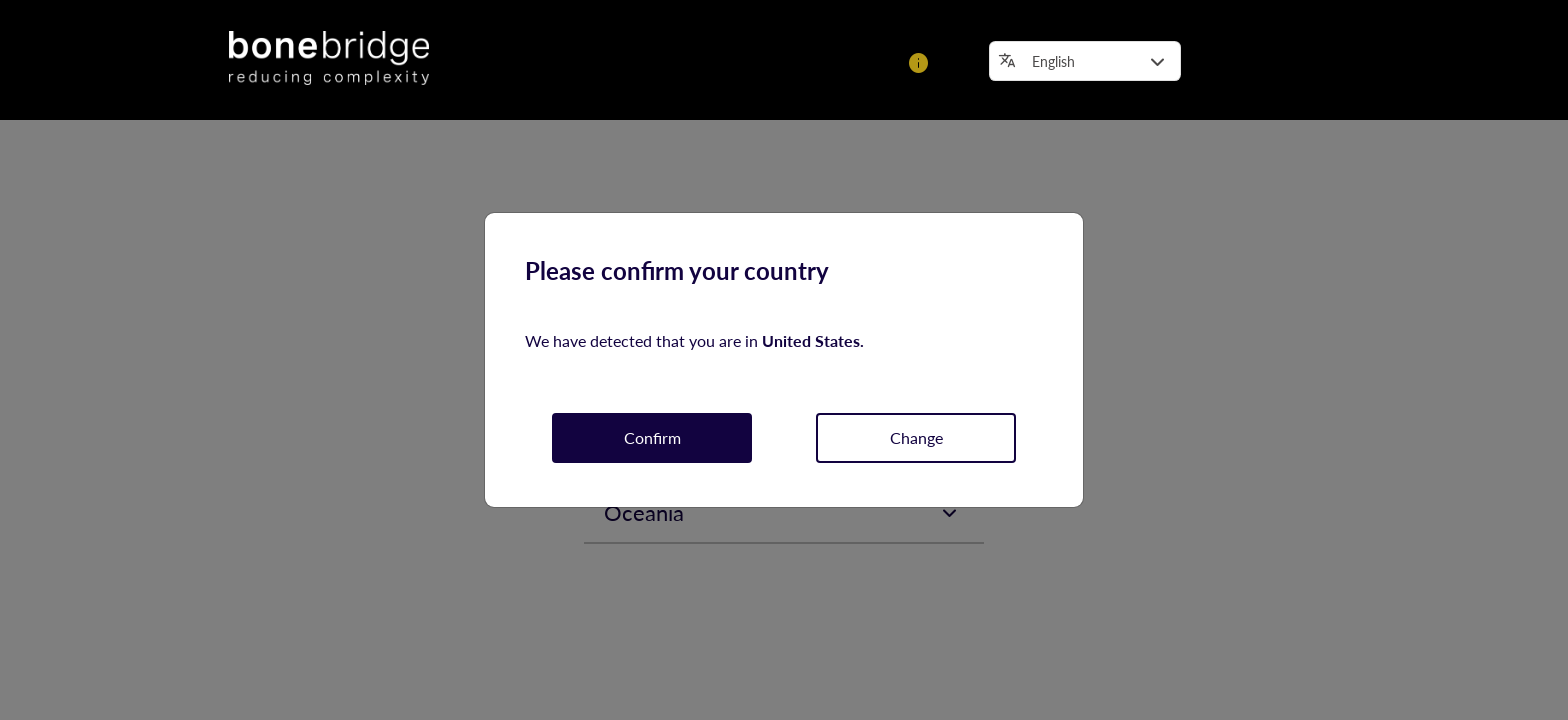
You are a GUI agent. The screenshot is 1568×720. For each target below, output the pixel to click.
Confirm (652, 437)
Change (916, 437)
